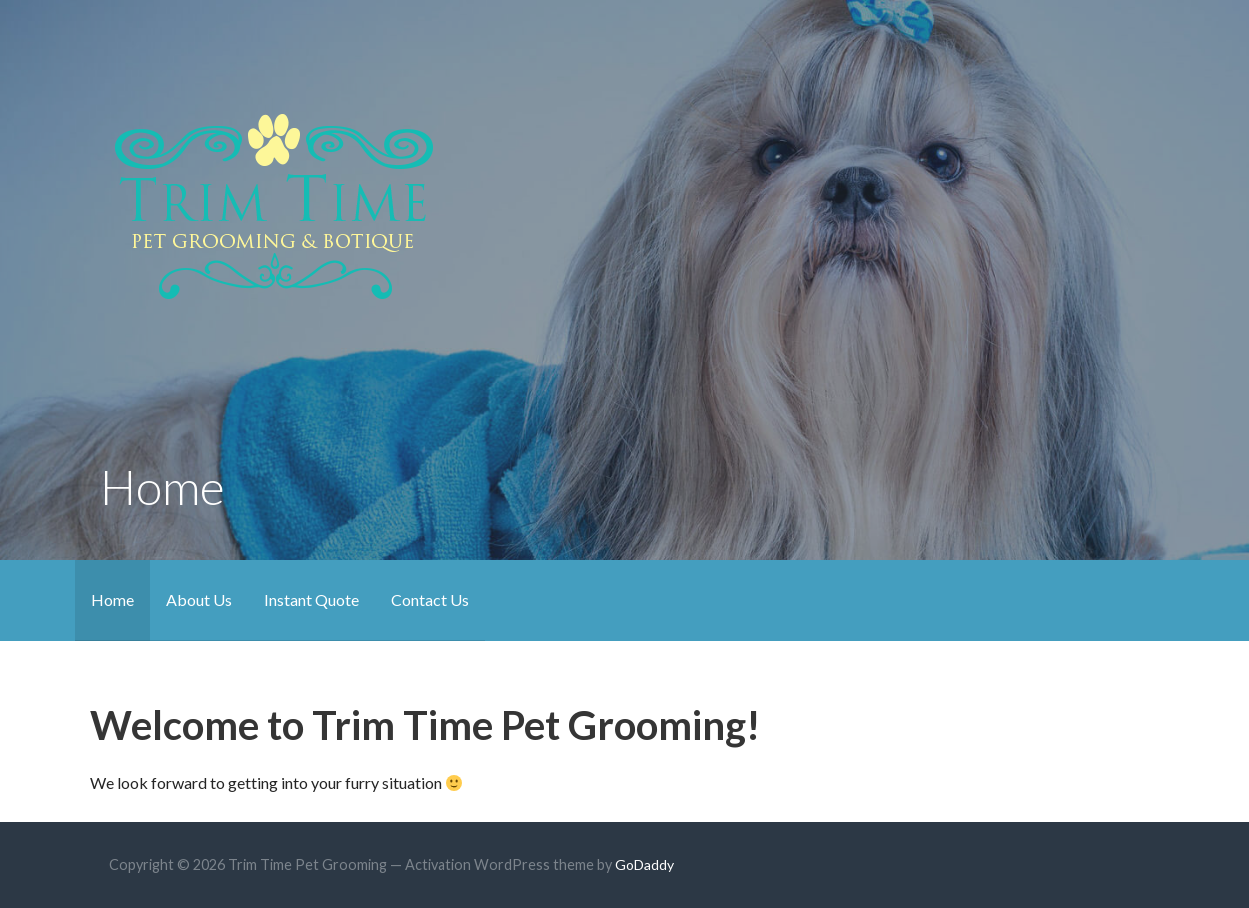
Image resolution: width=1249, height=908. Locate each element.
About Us (199, 599)
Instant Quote (311, 599)
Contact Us (430, 599)
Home (112, 599)
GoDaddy (644, 864)
